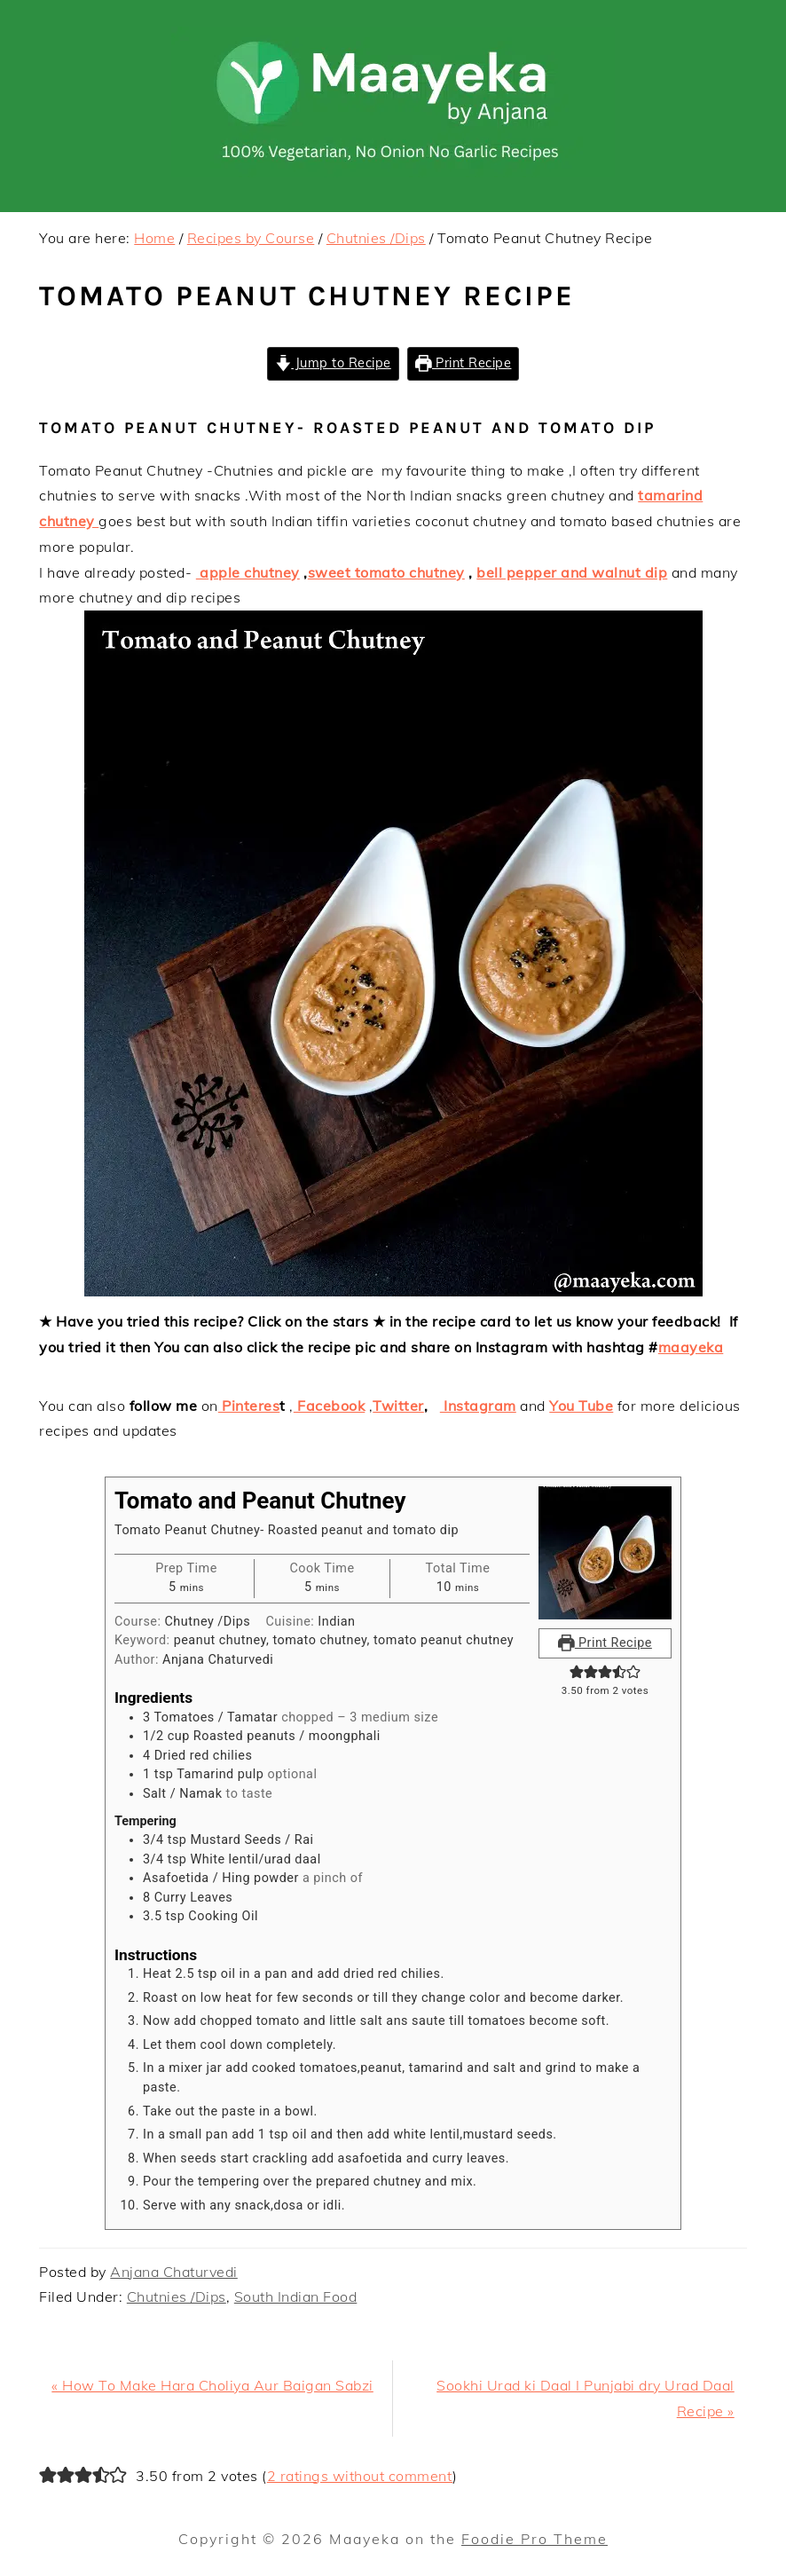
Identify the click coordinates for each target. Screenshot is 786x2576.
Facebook (329, 1405)
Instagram (478, 1405)
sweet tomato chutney (386, 572)
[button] (577, 1672)
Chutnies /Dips (176, 2296)
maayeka (691, 1347)
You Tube (581, 1405)
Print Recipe (463, 363)
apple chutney (248, 572)
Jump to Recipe (333, 363)
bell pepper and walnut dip (571, 572)
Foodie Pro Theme (534, 2539)
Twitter (398, 1405)
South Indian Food (296, 2296)
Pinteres (249, 1405)
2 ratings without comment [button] (360, 2476)
